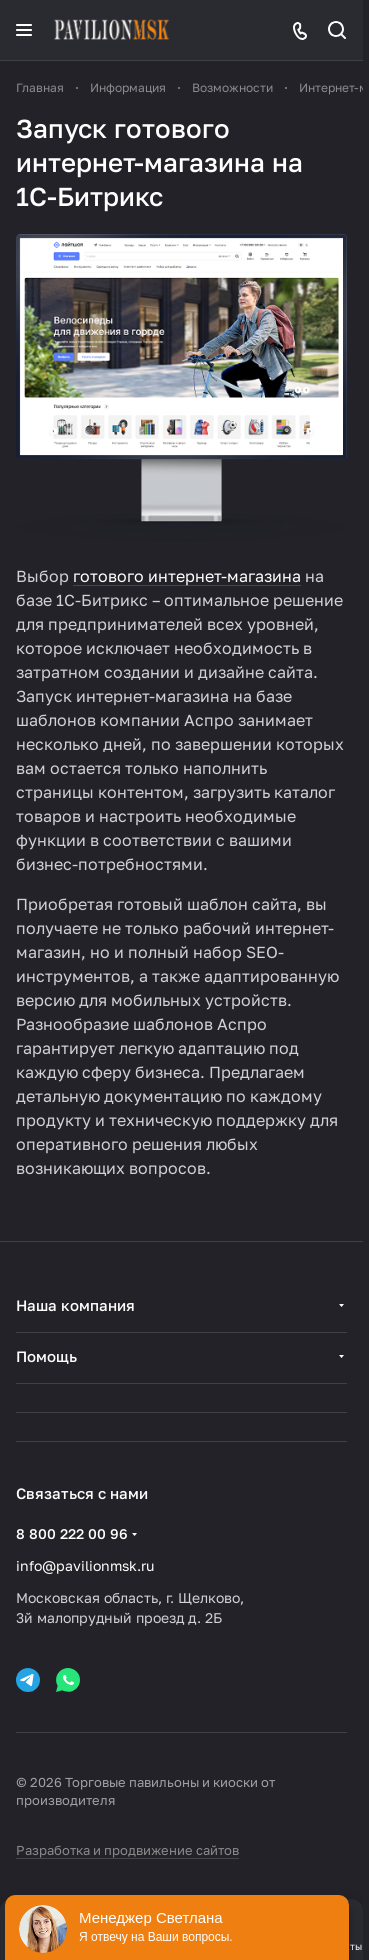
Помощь (46, 1356)
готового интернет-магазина (187, 576)
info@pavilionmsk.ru (85, 1565)
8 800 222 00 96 (72, 1533)
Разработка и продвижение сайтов (127, 1850)
